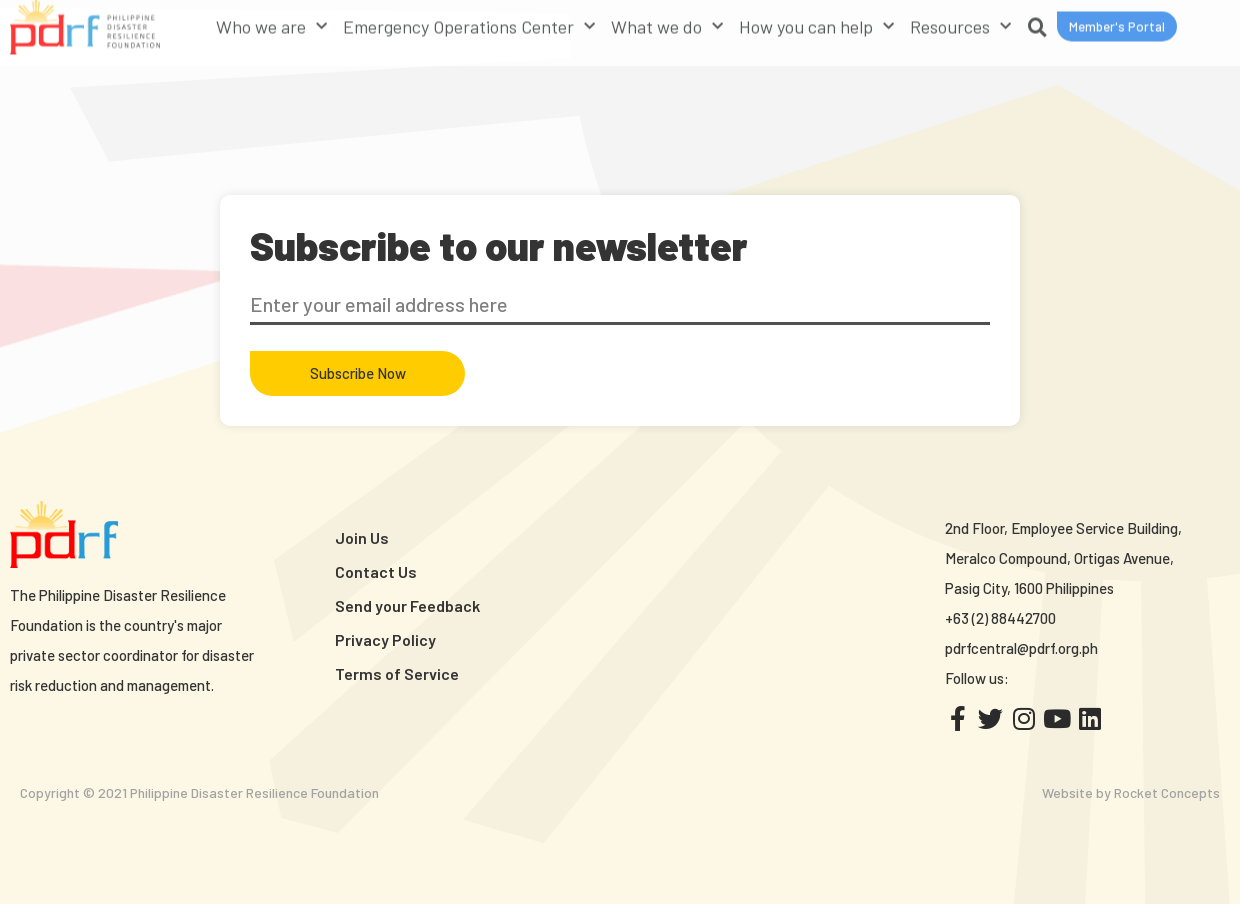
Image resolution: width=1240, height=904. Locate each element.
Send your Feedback (407, 605)
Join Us (362, 537)
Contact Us (376, 571)
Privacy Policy (385, 639)
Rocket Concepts (1167, 792)
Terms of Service (397, 673)
